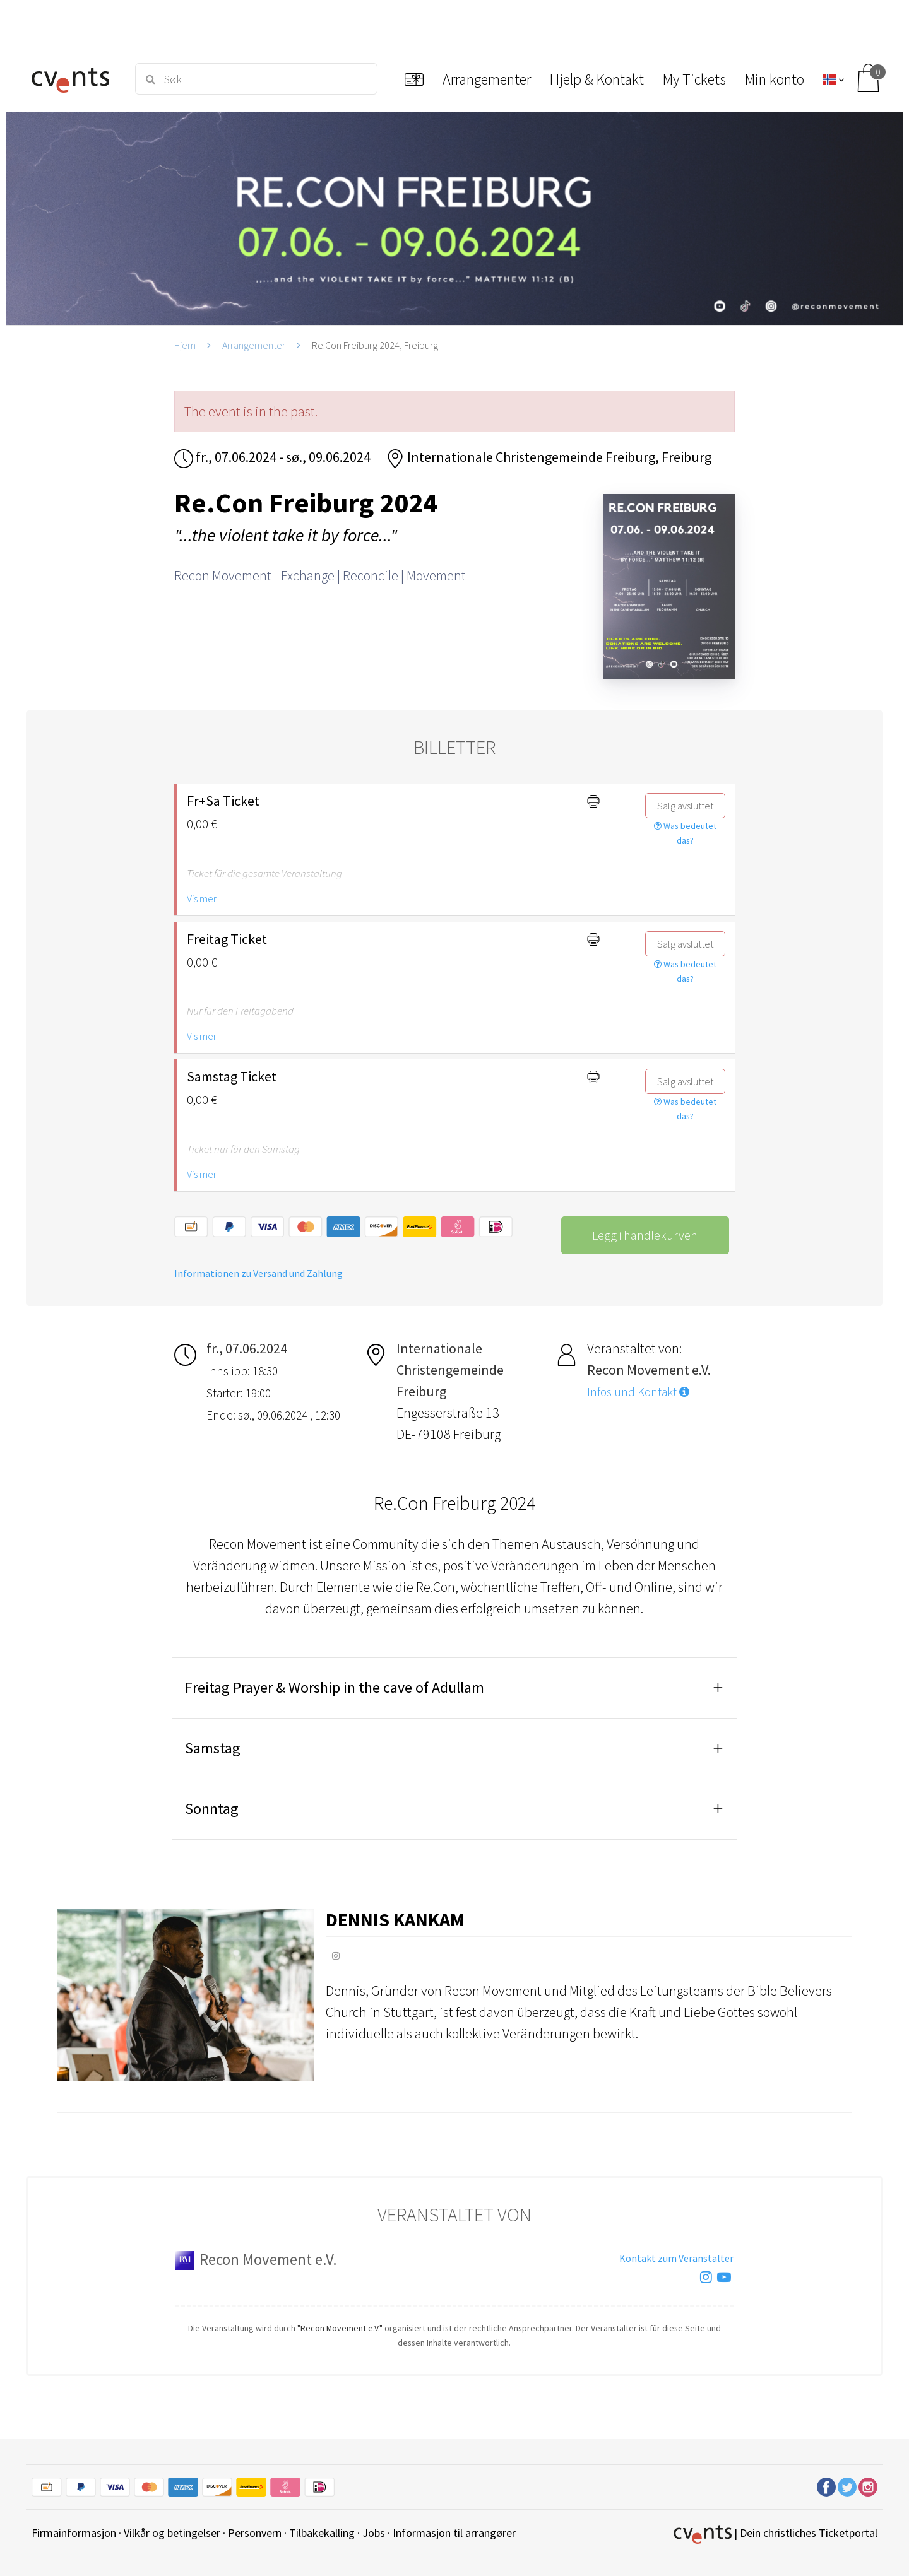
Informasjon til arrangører (454, 2533)
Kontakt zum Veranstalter (676, 2258)
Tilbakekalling (322, 2533)
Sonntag (212, 1808)
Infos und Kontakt (638, 1391)
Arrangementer (253, 345)
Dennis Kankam (395, 1919)
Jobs (373, 2533)
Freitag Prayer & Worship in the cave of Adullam (334, 1687)
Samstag (213, 1748)
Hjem (185, 345)
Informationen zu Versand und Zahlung (258, 1273)
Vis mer (202, 898)
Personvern (255, 2533)
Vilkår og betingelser (172, 2533)
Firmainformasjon (74, 2533)
